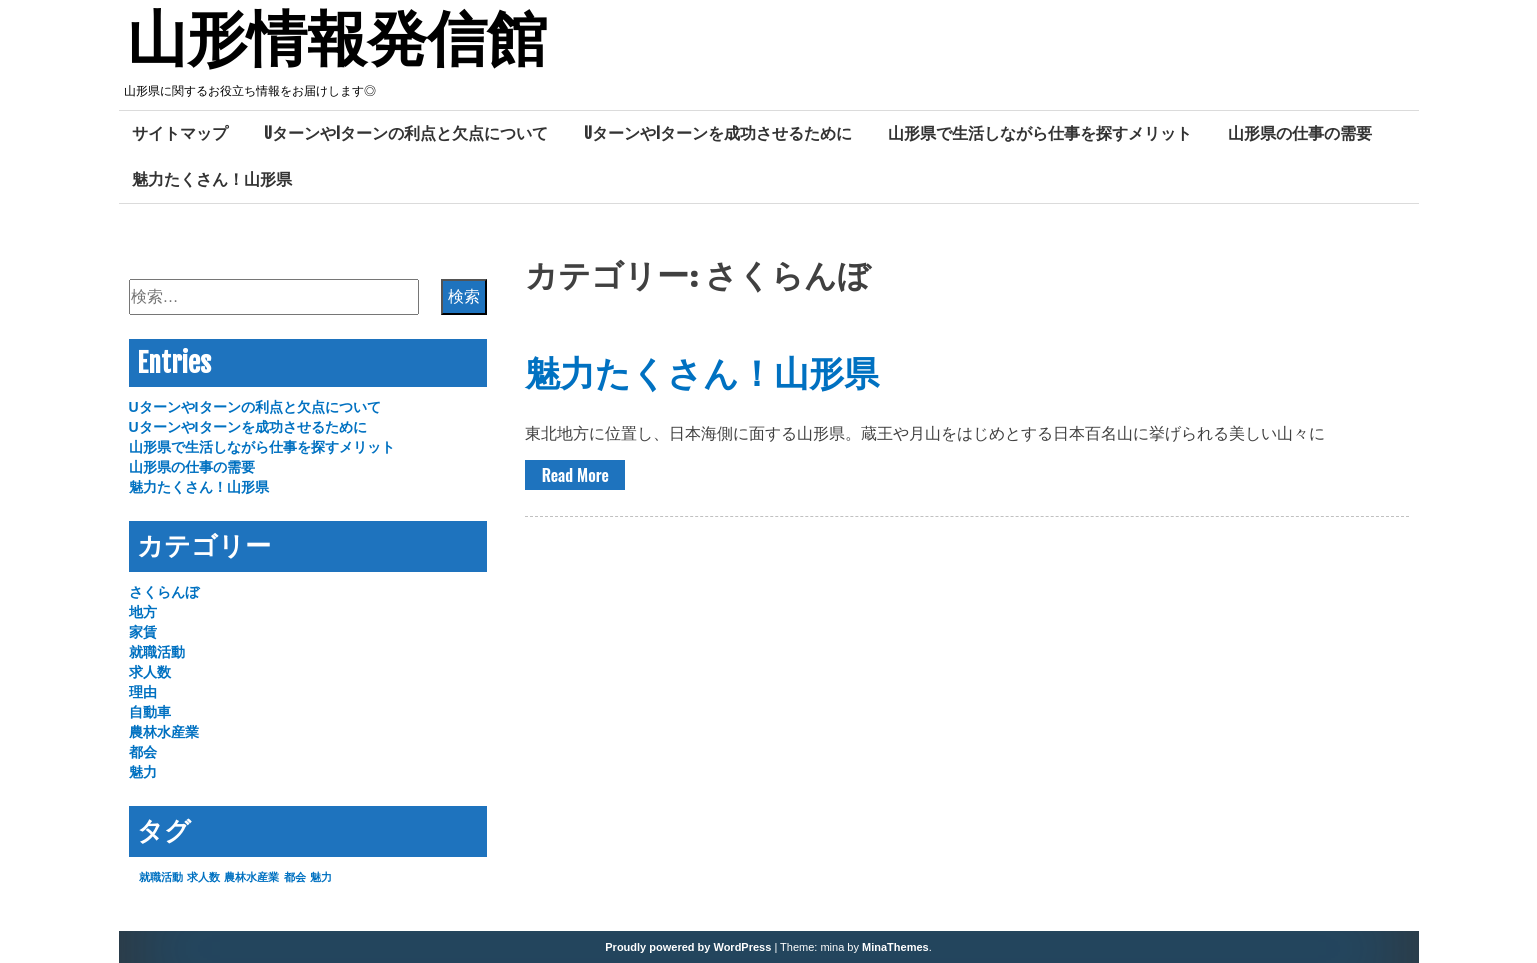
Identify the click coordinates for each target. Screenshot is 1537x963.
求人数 (150, 672)
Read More (575, 475)
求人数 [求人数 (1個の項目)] (203, 877)
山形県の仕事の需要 (1300, 133)
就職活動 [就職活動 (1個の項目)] (161, 877)
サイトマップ (180, 133)
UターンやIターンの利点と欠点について (406, 133)
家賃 (143, 632)
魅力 (143, 772)
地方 (143, 612)
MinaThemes (895, 947)
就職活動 (157, 652)
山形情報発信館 (337, 43)
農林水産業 (164, 732)
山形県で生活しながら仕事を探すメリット (1040, 133)
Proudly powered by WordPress (688, 947)
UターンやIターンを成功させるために (718, 133)
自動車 (150, 712)
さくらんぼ (164, 592)
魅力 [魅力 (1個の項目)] (321, 877)
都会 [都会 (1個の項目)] (295, 877)
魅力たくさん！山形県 (212, 179)
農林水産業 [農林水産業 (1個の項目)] (251, 877)
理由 (143, 692)
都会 (143, 752)
